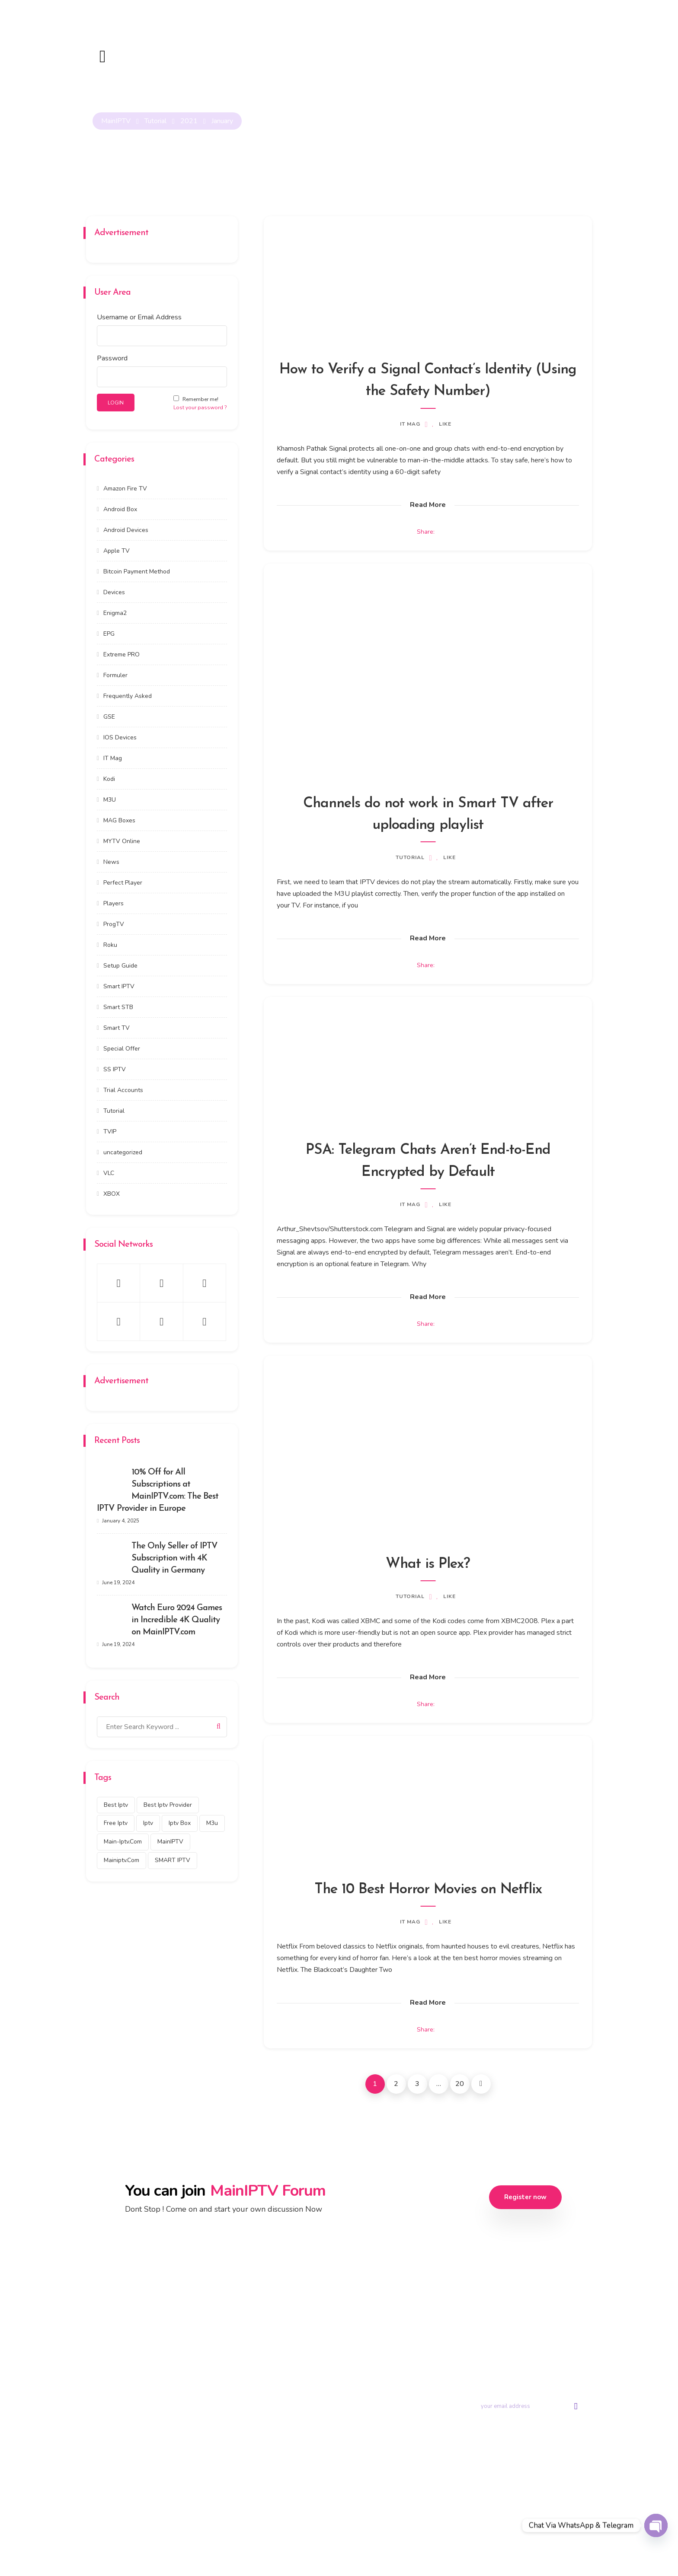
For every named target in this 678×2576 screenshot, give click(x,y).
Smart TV (116, 1027)
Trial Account (364, 2356)
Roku (110, 944)
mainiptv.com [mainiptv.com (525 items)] (121, 1860)
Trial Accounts (123, 1090)
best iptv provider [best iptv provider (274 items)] (168, 1804)
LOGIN (116, 402)
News (111, 861)
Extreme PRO (121, 654)
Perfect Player (122, 882)
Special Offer (121, 1048)
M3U (109, 799)
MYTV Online (121, 841)
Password (112, 358)
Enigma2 (115, 612)
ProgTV (113, 924)
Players (113, 903)
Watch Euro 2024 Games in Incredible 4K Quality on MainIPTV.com (176, 1619)
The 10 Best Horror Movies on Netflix (428, 1891)
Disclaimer (510, 2536)
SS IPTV (114, 1069)
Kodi (109, 778)
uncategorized (122, 1152)
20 (459, 2086)
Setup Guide (120, 965)
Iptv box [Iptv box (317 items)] (180, 1823)
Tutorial (410, 858)
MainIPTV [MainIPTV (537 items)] (170, 1841)
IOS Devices (120, 737)
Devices (114, 592)
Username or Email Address (139, 317)
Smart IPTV (118, 986)
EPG (109, 633)
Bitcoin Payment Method (136, 571)
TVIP (109, 1131)
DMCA (476, 2536)
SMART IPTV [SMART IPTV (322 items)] (172, 1860)
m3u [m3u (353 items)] (212, 1823)
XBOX (111, 1193)
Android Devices (125, 529)
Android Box (120, 509)
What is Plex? (427, 1565)
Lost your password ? (200, 407)
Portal (411, 2356)
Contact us (417, 2374)
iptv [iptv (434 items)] (148, 1823)
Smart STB (118, 1007)
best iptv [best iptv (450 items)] (116, 1804)
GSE (109, 716)
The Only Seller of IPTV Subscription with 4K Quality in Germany (174, 1557)
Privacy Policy (369, 2536)
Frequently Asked (127, 695)
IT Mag (410, 423)
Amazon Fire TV (125, 488)
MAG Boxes (119, 820)
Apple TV (116, 550)
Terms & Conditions (428, 2536)
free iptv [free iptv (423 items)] (116, 1823)
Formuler (115, 675)
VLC (108, 1173)
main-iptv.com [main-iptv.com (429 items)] (123, 1841)
